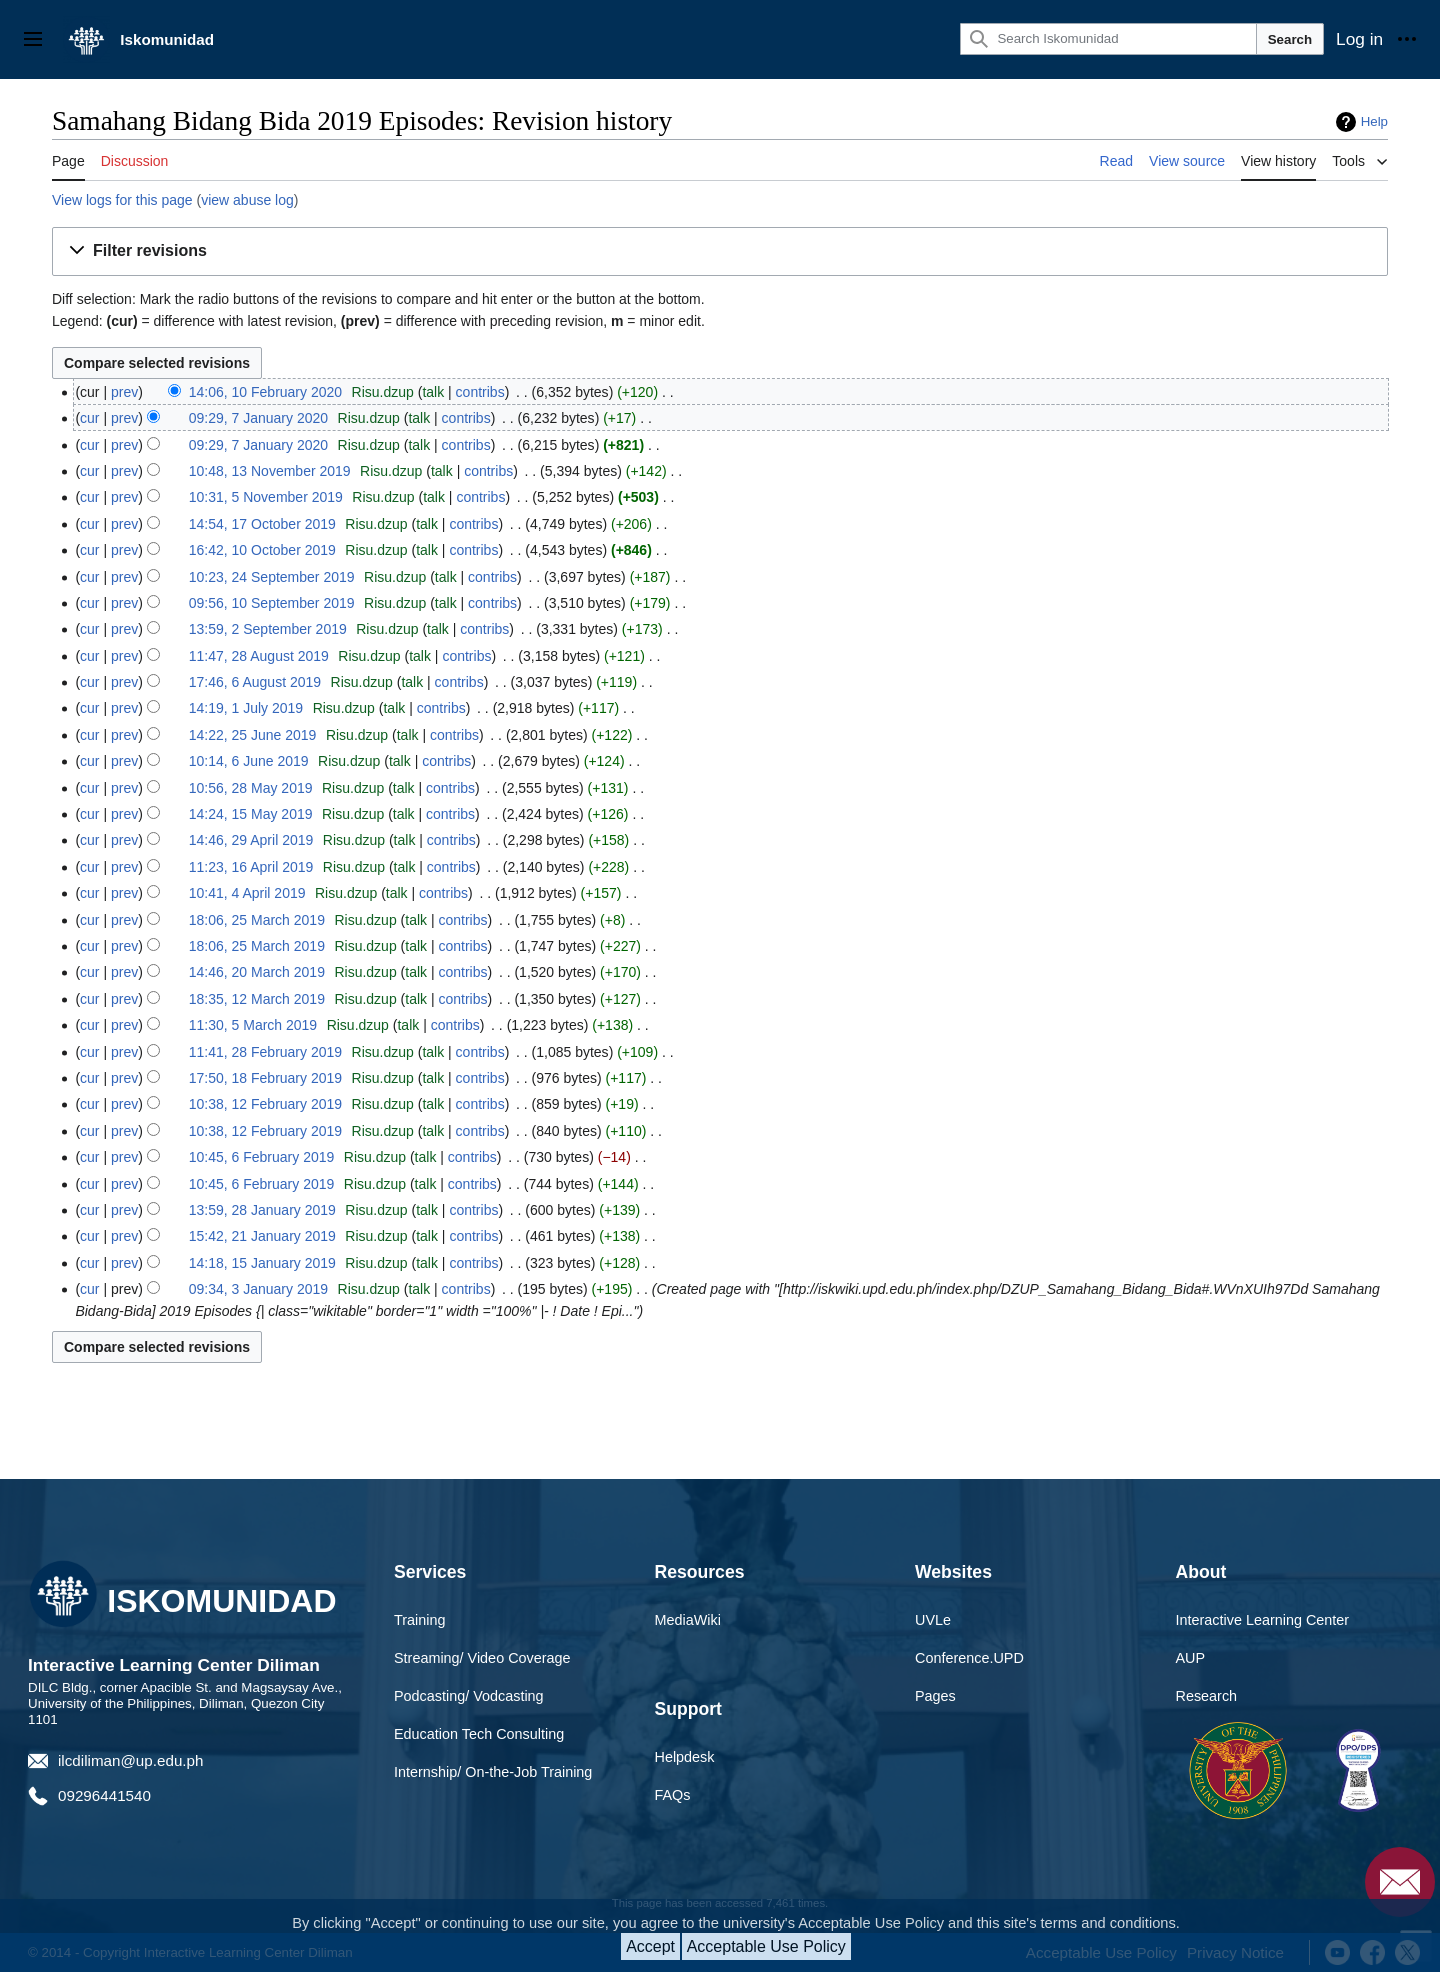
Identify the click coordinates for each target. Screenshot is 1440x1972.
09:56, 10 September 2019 (272, 603)
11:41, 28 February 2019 (265, 1052)
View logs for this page (122, 200)
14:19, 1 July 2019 (246, 708)
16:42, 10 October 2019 (262, 550)
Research (1207, 1696)
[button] (720, 251)
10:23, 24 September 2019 (272, 577)
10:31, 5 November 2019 (266, 497)
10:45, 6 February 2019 (262, 1157)
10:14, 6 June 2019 (249, 761)
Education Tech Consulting (479, 1734)
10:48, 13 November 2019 (270, 471)
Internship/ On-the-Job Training (493, 1772)
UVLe (933, 1620)
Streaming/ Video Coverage (482, 1658)
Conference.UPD (969, 1658)
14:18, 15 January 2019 (262, 1263)
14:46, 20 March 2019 (257, 972)
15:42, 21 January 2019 (262, 1236)
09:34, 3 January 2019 (258, 1289)
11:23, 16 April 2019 (251, 867)
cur (89, 418)
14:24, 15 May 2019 (251, 814)
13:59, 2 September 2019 (268, 629)
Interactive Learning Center (1263, 1620)
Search (1290, 39)
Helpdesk (685, 1757)
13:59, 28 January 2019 (262, 1210)
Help (1374, 121)
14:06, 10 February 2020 (265, 392)
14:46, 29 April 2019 (251, 840)
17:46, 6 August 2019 (255, 682)
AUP (1191, 1658)
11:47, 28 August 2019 (259, 656)
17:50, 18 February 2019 (265, 1078)
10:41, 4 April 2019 (247, 893)
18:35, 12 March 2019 (257, 999)
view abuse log (247, 200)
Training (419, 1620)
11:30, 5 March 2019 (253, 1025)
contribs (480, 392)
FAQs (673, 1795)
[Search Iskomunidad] (1108, 39)
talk (433, 392)
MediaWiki (688, 1620)
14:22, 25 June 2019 (253, 735)
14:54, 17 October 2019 (262, 524)
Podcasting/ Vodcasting (469, 1696)
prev (124, 392)
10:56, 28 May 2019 (251, 788)
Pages (935, 1696)
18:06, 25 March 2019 (257, 920)
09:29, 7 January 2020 (258, 418)
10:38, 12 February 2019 (265, 1104)
